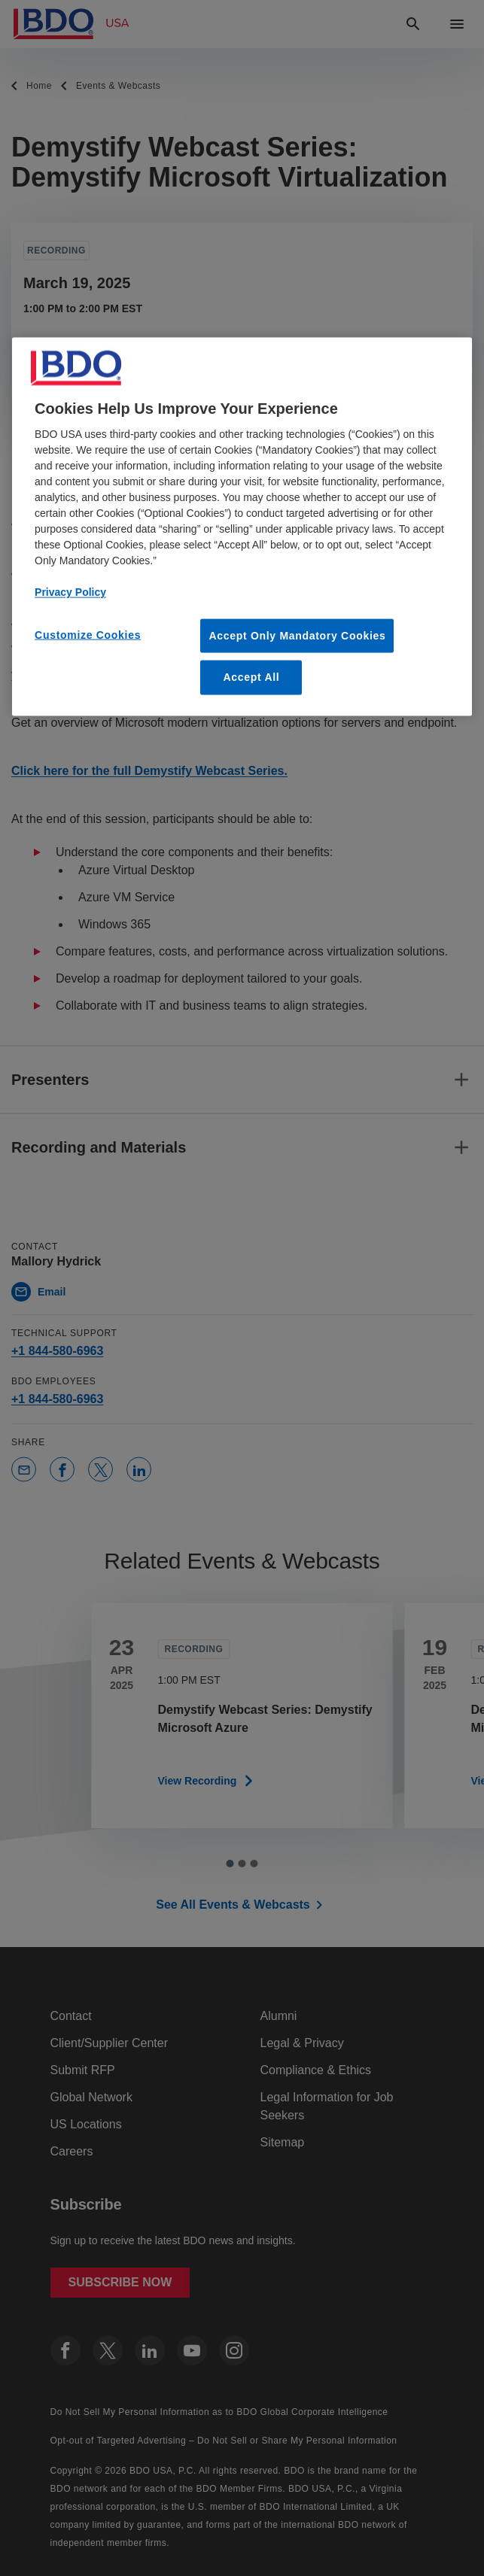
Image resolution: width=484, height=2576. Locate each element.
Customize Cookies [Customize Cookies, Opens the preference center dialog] (88, 634)
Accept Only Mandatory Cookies (297, 635)
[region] (242, 526)
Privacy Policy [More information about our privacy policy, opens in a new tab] (70, 591)
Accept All (251, 677)
